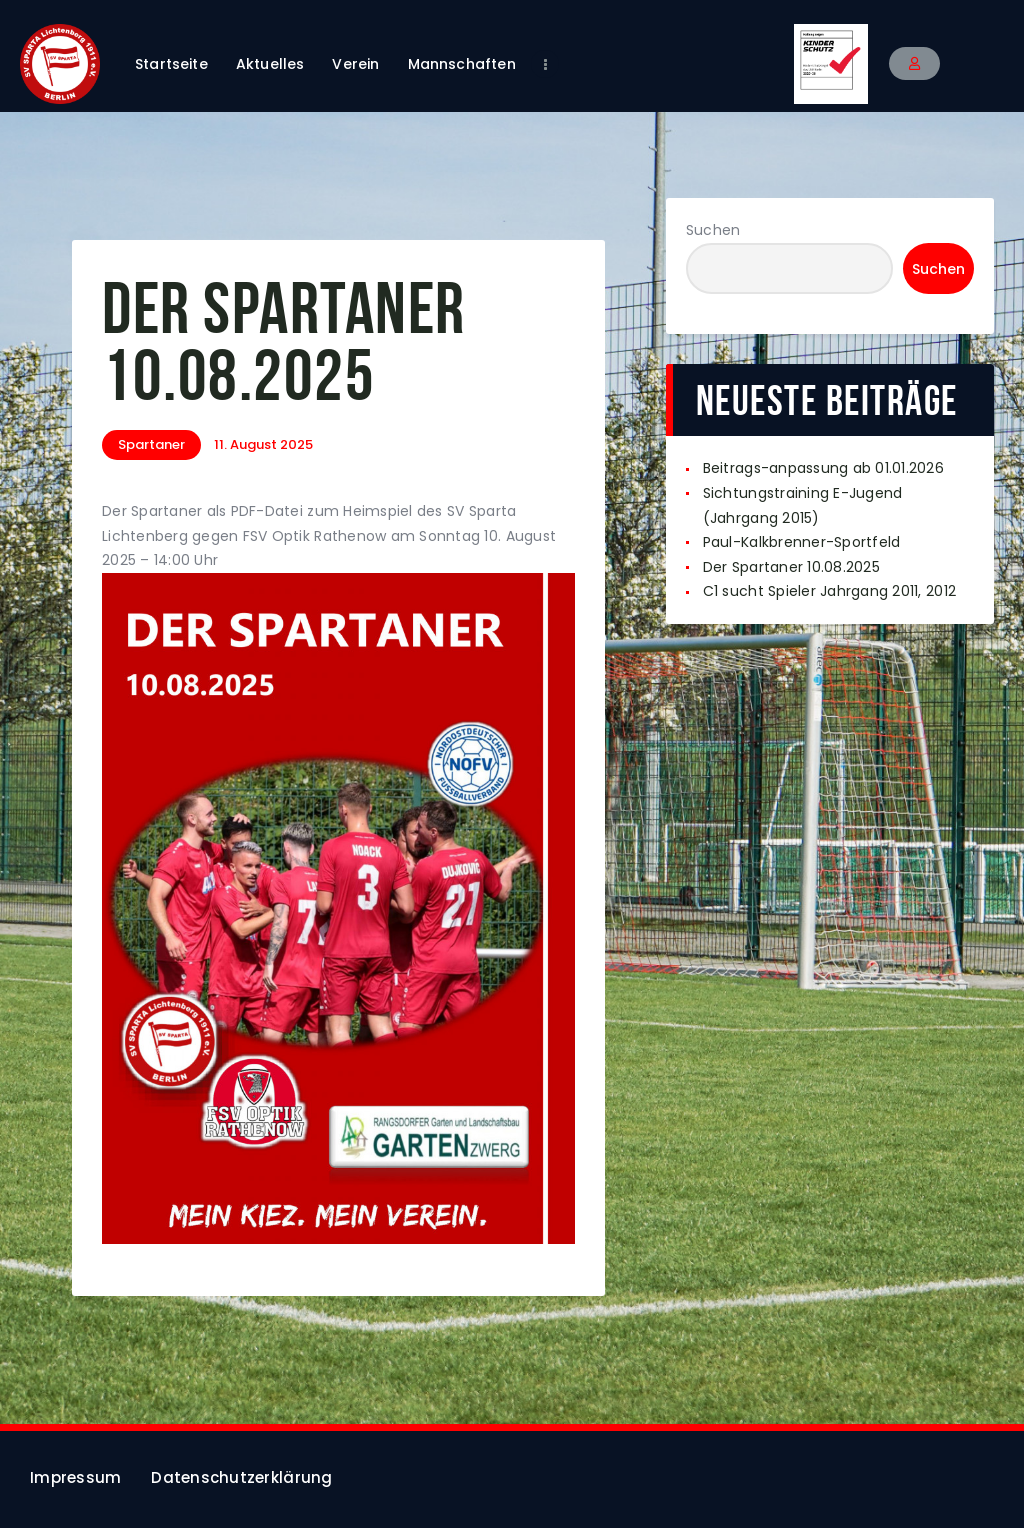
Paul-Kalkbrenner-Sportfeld (802, 542)
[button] (914, 63)
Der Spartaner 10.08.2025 (791, 567)
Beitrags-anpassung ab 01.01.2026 (823, 468)
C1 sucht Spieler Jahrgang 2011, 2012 (829, 591)
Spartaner (151, 444)
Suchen (713, 230)
